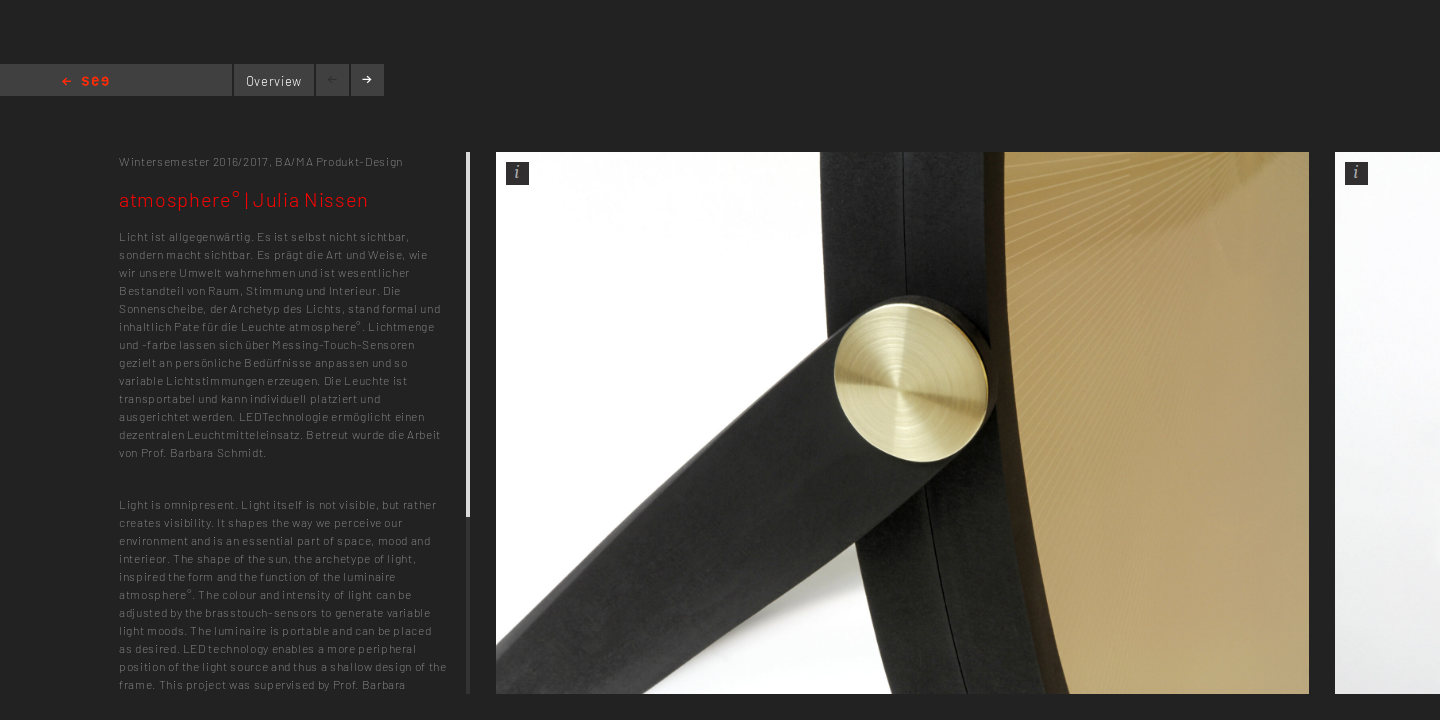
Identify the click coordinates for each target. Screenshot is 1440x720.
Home (85, 82)
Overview (274, 81)
